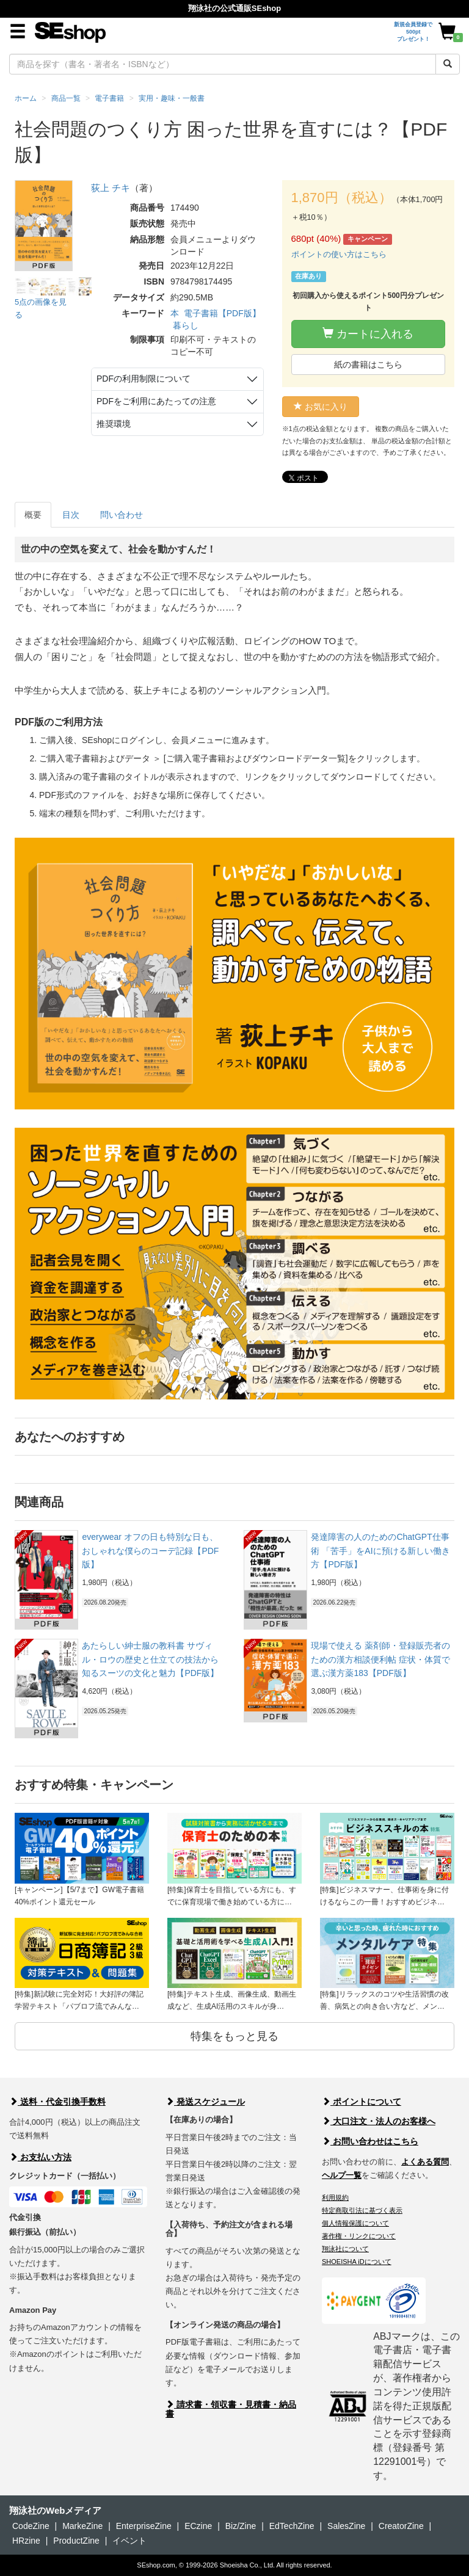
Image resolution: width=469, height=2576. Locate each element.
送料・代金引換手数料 (57, 2101)
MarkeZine (82, 2526)
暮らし (185, 325)
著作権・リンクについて (359, 2236)
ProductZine (76, 2540)
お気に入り (320, 407)
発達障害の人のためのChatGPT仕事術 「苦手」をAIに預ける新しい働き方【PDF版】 (380, 1550)
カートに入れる (367, 333)
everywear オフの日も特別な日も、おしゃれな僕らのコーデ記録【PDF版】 (150, 1550)
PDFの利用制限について (143, 378)
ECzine (198, 2526)
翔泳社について (345, 2248)
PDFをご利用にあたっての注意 (156, 401)
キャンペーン (367, 239)
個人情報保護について (355, 2223)
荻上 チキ (110, 188)
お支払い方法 (40, 2157)
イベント (129, 2540)
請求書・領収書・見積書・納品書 (230, 2409)
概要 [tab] (33, 515)
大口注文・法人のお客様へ (378, 2121)
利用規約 (335, 2197)
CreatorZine (401, 2526)
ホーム (26, 98)
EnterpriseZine (144, 2526)
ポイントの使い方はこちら (339, 254)
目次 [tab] (70, 515)
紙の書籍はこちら (368, 364)
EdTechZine (291, 2526)
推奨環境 (113, 424)
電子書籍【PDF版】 (222, 313)
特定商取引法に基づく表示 (362, 2210)
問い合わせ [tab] (121, 515)
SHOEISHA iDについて (356, 2261)
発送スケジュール (205, 2101)
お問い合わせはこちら (370, 2141)
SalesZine (346, 2526)
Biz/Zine (240, 2526)
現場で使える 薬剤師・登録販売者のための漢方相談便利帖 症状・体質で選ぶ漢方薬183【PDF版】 (380, 1659)
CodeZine (30, 2526)
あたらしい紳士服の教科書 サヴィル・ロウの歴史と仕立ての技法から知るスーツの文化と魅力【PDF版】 (150, 1659)
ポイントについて (361, 2101)
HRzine (26, 2540)
